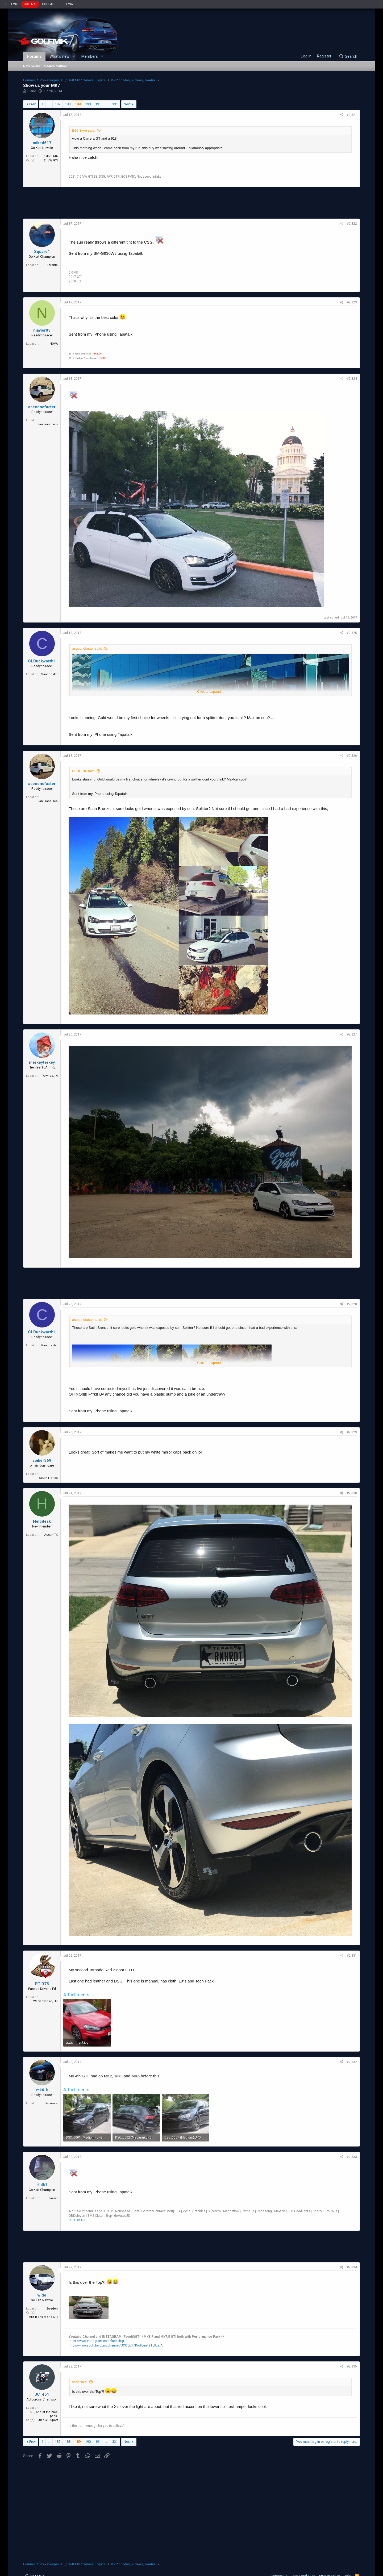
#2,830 (352, 1493)
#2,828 (352, 1304)
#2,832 (352, 2062)
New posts (31, 66)
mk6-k (42, 2089)
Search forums (55, 66)
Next (127, 104)
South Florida (48, 1478)
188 (67, 104)
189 (78, 104)
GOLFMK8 (11, 4)
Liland (31, 91)
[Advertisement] (191, 203)
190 (88, 104)
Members (89, 56)
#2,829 (352, 1432)
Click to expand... (210, 692)
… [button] (49, 104)
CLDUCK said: (83, 771)
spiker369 (41, 1460)
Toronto (52, 265)
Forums (34, 56)
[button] (73, 56)
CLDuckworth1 (42, 661)
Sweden (52, 2308)
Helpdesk (42, 1521)
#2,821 (352, 115)
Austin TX (51, 1535)
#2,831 (352, 1955)
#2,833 (352, 2157)
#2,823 (352, 302)
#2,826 (352, 756)
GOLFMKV (66, 4)
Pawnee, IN (50, 1076)
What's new (59, 56)
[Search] (348, 56)
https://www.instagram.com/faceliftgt (96, 2341)
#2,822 (352, 224)
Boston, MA (50, 156)
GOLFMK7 (30, 4)
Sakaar (53, 2198)
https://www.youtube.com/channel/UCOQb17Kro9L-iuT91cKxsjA (116, 2345)
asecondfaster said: (87, 648)
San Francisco (48, 424)
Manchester (49, 674)
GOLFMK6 (48, 4)
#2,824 (352, 379)
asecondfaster (42, 406)
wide (42, 2295)
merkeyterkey (42, 1062)
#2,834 (352, 2267)
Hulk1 (41, 2184)
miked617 (42, 142)
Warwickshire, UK (45, 2001)
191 (98, 104)
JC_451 (42, 2394)
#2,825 (352, 633)
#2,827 (352, 1034)
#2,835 (352, 2366)
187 (57, 104)
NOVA (54, 343)
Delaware (51, 2103)
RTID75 (42, 1983)
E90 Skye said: (83, 130)
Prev (32, 104)
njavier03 (42, 330)
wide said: (80, 2382)
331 (115, 104)
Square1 (42, 251)
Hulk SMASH (77, 2220)
